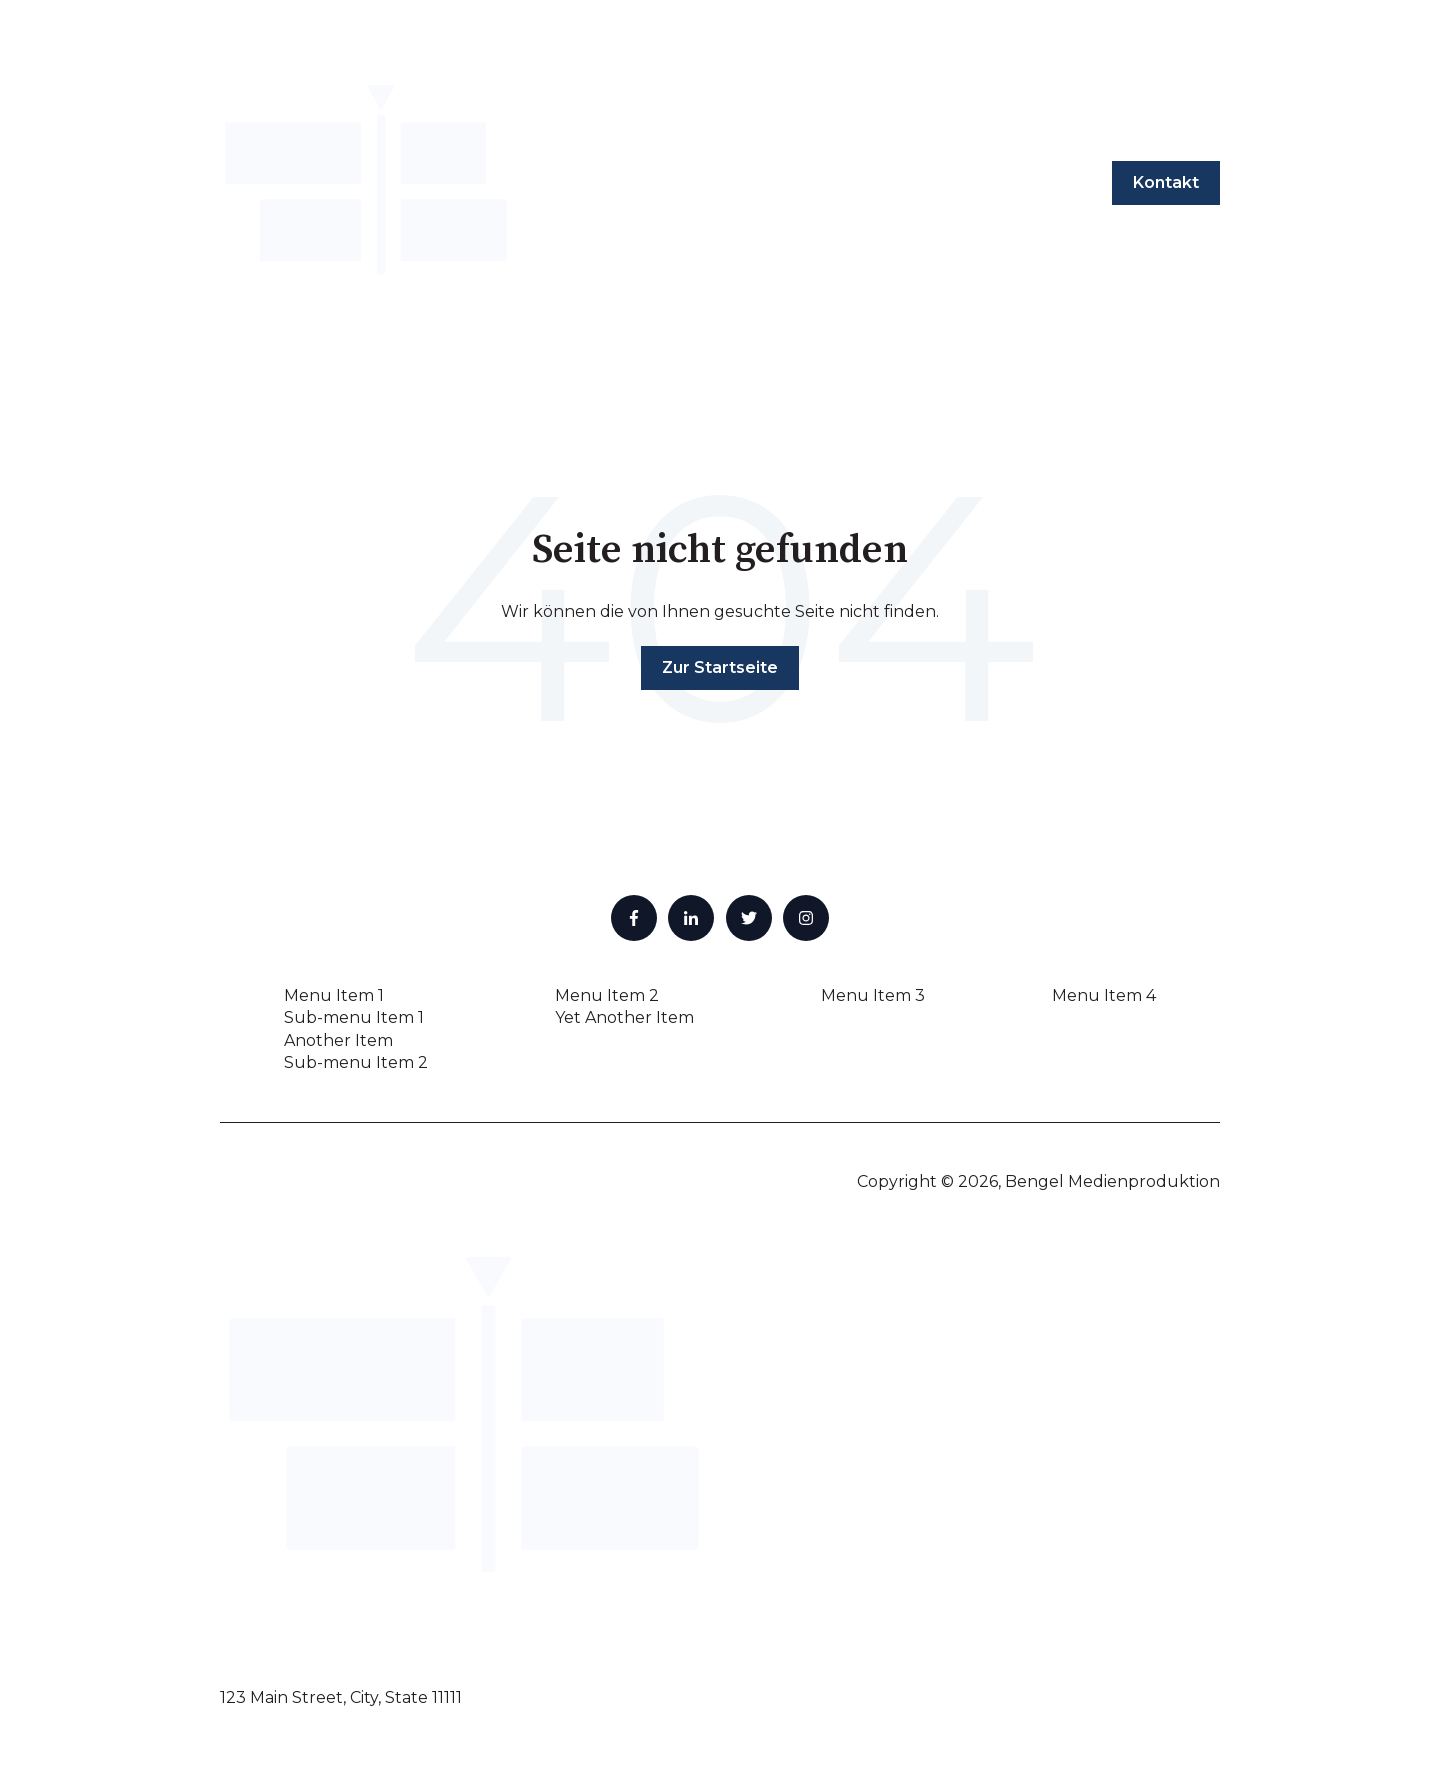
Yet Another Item (624, 1017)
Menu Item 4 (1104, 995)
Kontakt (1166, 182)
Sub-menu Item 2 (356, 1062)
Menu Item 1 (334, 995)
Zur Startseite (720, 667)
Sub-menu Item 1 (354, 1017)
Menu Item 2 (607, 995)
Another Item (338, 1040)
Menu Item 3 (873, 995)
